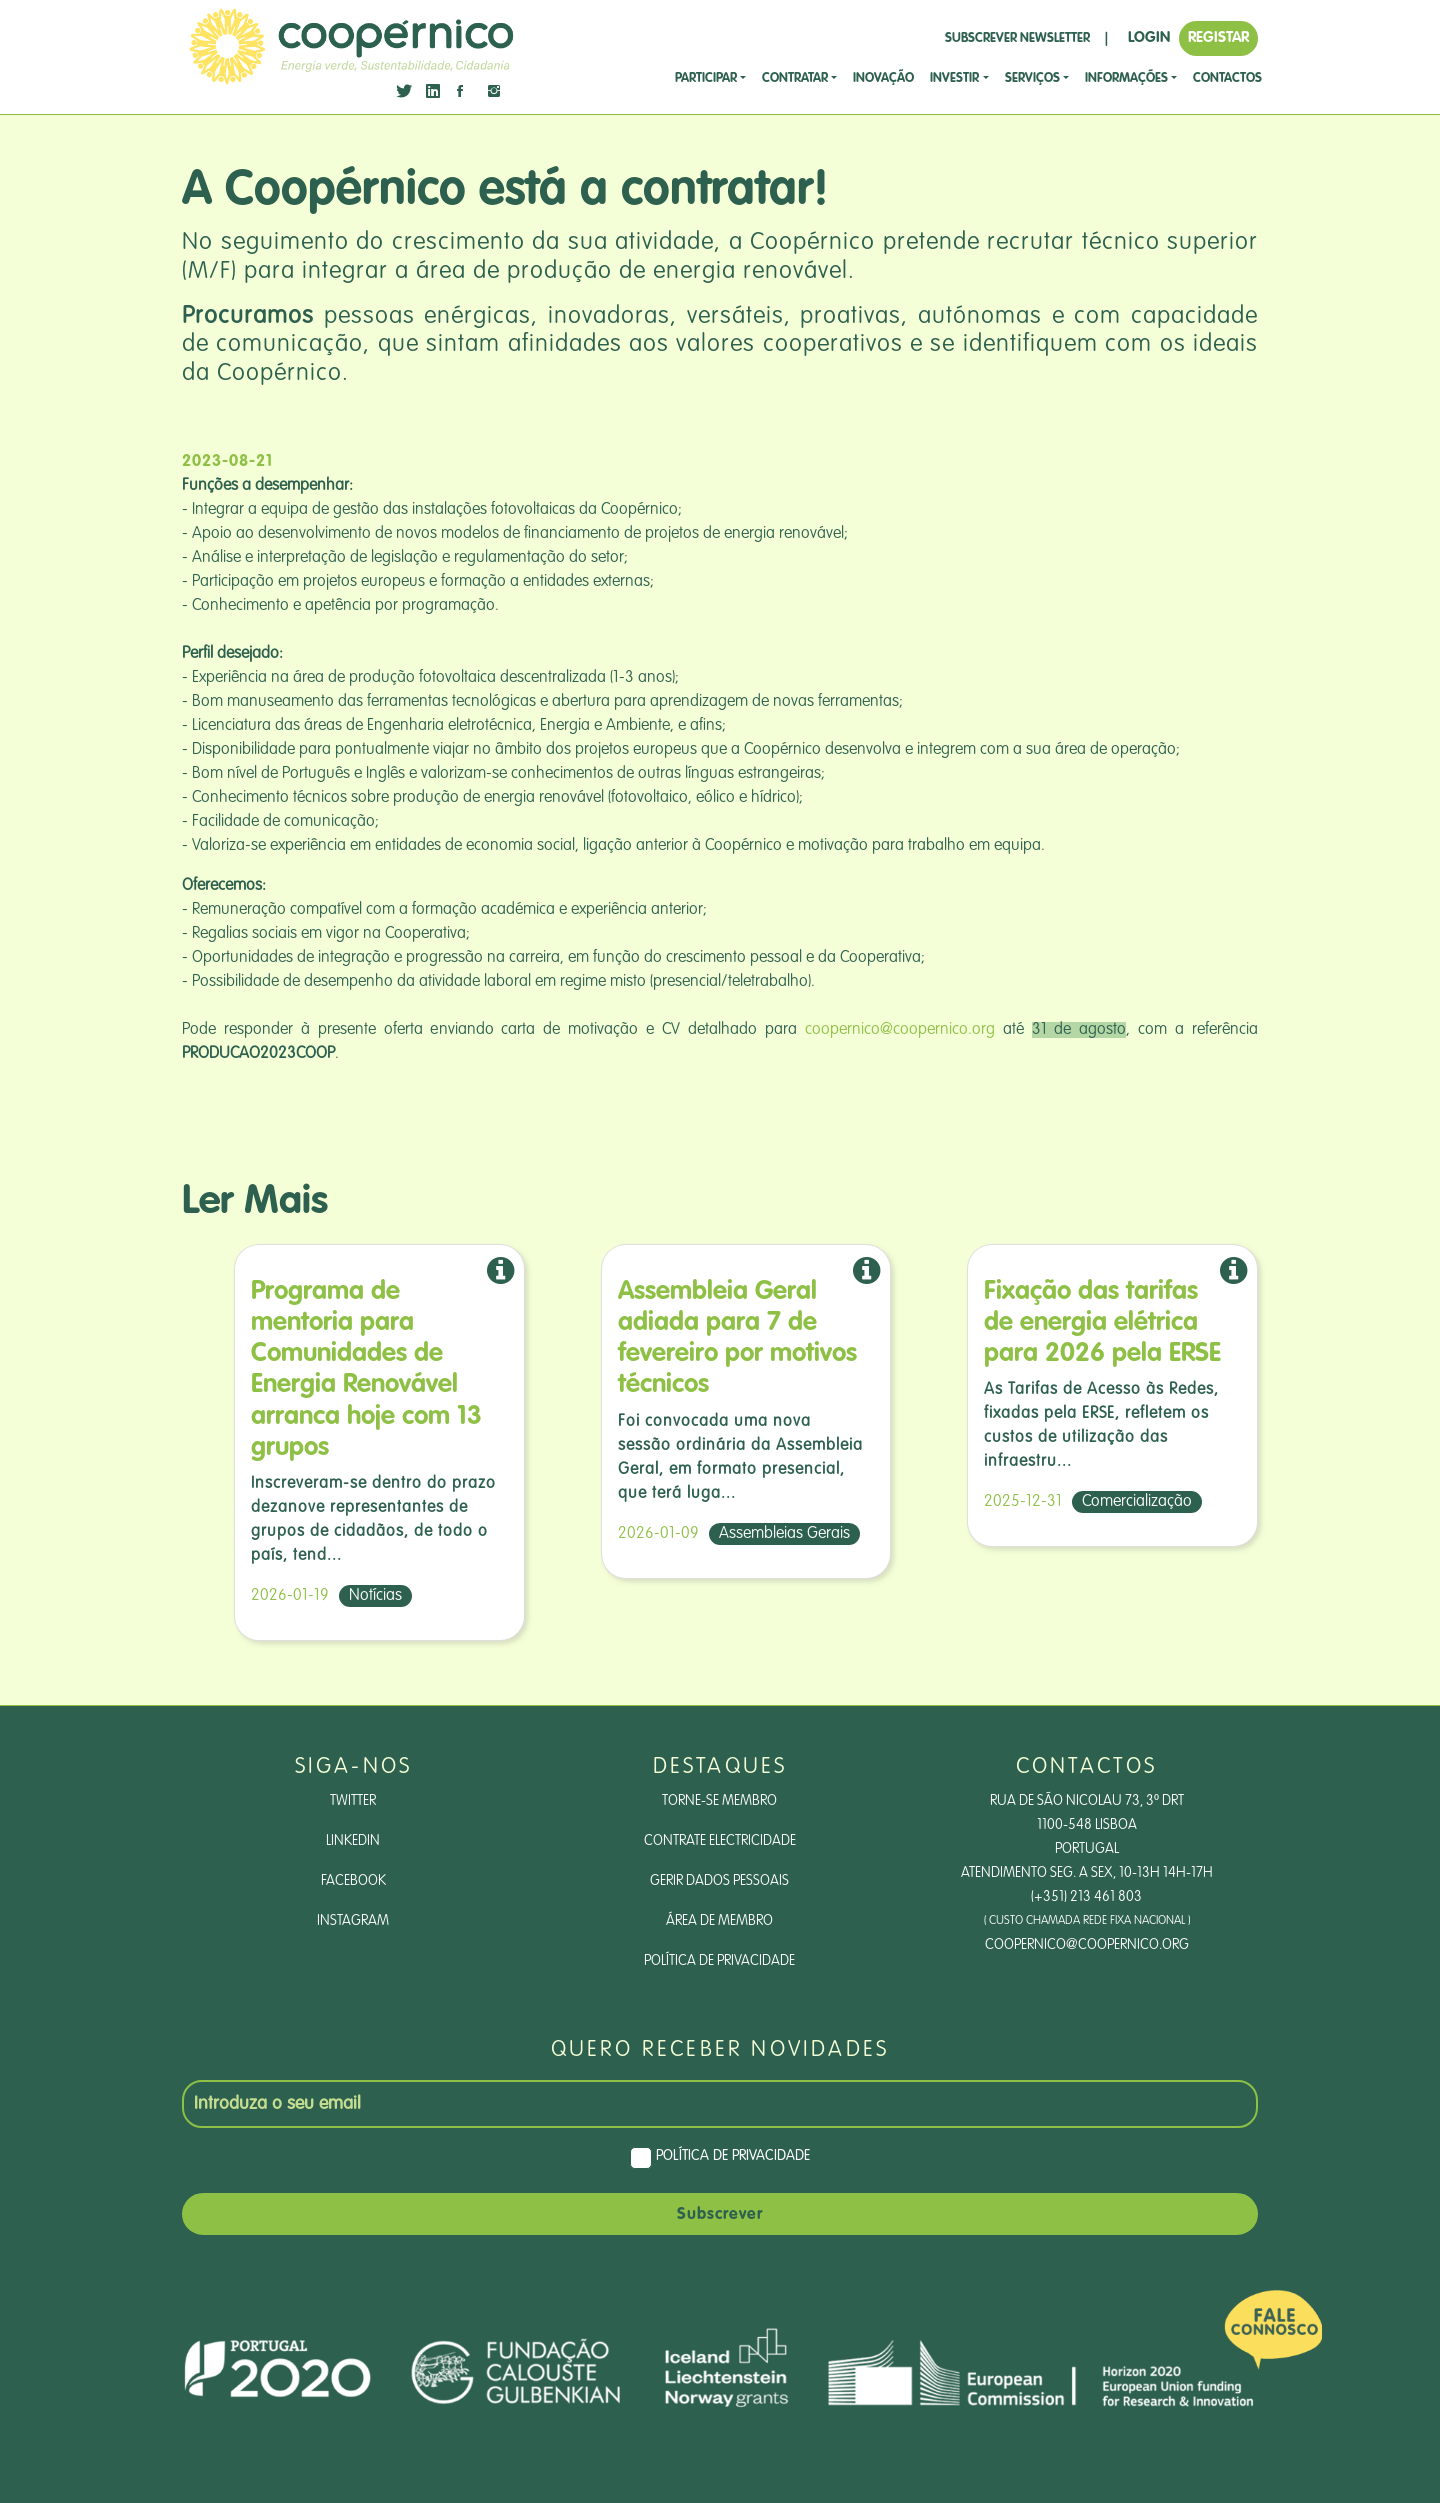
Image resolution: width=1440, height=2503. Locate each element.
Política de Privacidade (719, 1961)
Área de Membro (719, 1921)
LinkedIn (353, 1841)
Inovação (883, 78)
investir (954, 78)
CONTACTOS (1227, 78)
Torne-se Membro (719, 1801)
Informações (1126, 78)
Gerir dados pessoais (719, 1881)
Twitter (353, 1801)
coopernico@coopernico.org (900, 1030)
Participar (706, 78)
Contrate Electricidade (720, 1841)
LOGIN (1149, 37)
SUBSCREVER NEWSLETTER (1017, 38)
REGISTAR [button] (1218, 37)
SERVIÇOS (1032, 78)
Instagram (353, 1921)
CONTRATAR (795, 78)
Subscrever (720, 2215)
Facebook (353, 1881)
